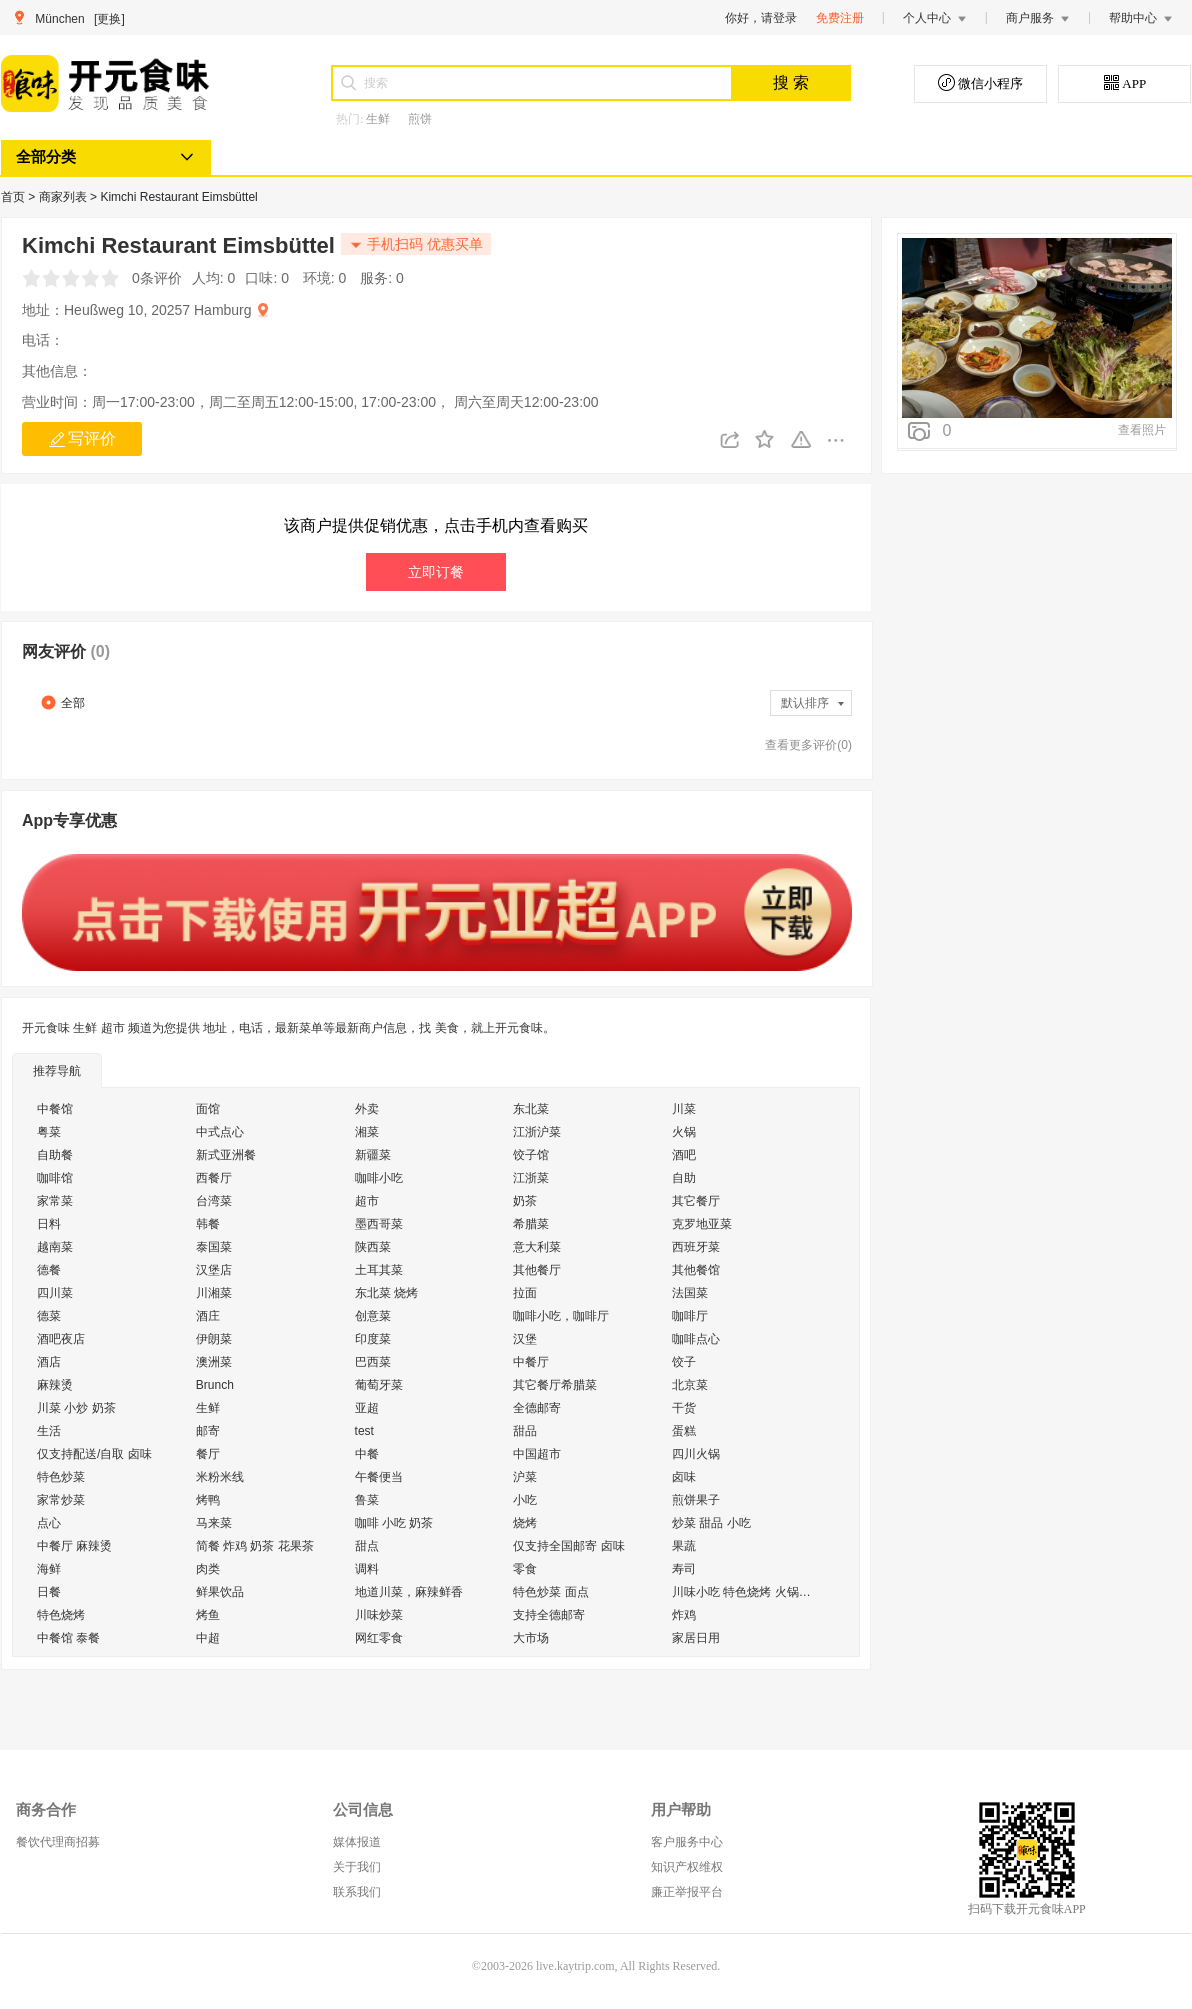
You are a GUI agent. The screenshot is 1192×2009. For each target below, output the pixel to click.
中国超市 (537, 1454)
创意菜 (373, 1316)
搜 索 (791, 82)
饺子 (684, 1362)
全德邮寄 (537, 1408)
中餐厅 (531, 1362)
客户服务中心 (687, 1842)
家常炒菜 (61, 1500)
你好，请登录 (761, 18)
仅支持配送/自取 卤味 (94, 1454)
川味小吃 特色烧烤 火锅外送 (747, 1592)
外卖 (367, 1109)
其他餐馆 (696, 1270)
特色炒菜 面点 (550, 1592)
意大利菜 (537, 1247)
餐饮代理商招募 (58, 1842)
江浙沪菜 (537, 1132)
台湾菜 (214, 1201)
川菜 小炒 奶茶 (76, 1408)
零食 (525, 1569)
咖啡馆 (55, 1178)
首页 (14, 197)
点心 (49, 1523)
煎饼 (420, 119)
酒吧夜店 (61, 1339)
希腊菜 (531, 1224)
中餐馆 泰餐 (68, 1638)
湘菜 (367, 1132)
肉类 (208, 1569)
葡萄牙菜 (379, 1385)
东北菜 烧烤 (386, 1293)
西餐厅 (214, 1178)
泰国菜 (214, 1247)
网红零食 (379, 1638)
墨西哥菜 (379, 1224)
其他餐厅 (537, 1270)
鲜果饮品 (220, 1592)
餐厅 (208, 1454)
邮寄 (208, 1431)
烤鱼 (208, 1615)
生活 (49, 1431)
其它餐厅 (696, 1201)
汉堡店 (214, 1270)
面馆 (208, 1109)
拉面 (525, 1293)
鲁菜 (367, 1500)
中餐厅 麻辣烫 (74, 1546)
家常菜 (55, 1201)
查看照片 (1142, 430)
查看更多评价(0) (808, 745)
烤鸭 (208, 1500)
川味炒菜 (379, 1615)
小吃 (525, 1500)
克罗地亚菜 (702, 1224)
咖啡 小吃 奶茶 (394, 1523)
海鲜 (49, 1569)
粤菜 (49, 1132)
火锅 (684, 1132)
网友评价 (66, 651)
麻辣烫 (55, 1385)
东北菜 (531, 1109)
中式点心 (220, 1132)
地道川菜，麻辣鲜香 (409, 1592)
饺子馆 (531, 1155)
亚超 (367, 1408)
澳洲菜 (214, 1362)
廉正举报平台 (687, 1892)
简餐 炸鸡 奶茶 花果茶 (255, 1546)
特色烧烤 (61, 1615)
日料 (49, 1224)
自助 (684, 1178)
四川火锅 (696, 1454)
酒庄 (208, 1316)
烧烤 (525, 1523)
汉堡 (525, 1339)
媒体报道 (357, 1842)
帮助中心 (1141, 18)
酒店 (49, 1362)
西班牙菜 (696, 1247)
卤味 (684, 1477)
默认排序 (814, 703)
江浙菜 (531, 1178)
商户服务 (1038, 18)
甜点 (367, 1546)
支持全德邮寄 (549, 1615)
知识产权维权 (687, 1867)
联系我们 (357, 1892)
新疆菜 (373, 1155)
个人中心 (935, 18)
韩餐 (208, 1224)
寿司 (684, 1569)
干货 (684, 1408)
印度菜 (373, 1339)
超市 (367, 1201)
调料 (367, 1569)
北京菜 (690, 1385)
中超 (208, 1638)
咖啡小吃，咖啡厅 (561, 1316)
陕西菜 (373, 1247)
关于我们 (357, 1867)
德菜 (49, 1316)
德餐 (49, 1270)
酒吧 (684, 1155)
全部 (63, 702)
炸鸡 (684, 1615)
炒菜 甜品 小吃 (711, 1523)
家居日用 (696, 1638)
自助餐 (55, 1155)
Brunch (215, 1385)
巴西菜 (373, 1362)
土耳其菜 (379, 1270)
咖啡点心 (696, 1339)
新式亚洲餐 (226, 1155)
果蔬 (684, 1546)
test (364, 1431)
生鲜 (378, 119)
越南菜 (55, 1247)
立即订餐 (436, 572)
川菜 (684, 1109)
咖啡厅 (690, 1316)
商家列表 (64, 197)
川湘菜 (214, 1293)
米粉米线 (220, 1477)
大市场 (531, 1638)
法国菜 (690, 1293)
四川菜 (55, 1293)
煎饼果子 (696, 1500)
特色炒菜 (61, 1477)
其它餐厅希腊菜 (555, 1385)
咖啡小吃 (379, 1178)
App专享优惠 (69, 820)
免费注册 (840, 18)
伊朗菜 (214, 1339)
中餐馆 (55, 1109)
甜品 (525, 1431)
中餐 (367, 1454)
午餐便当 (379, 1477)
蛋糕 (684, 1431)
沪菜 (525, 1477)
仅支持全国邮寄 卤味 (568, 1546)
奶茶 (525, 1201)
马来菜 (214, 1523)
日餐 (49, 1592)
